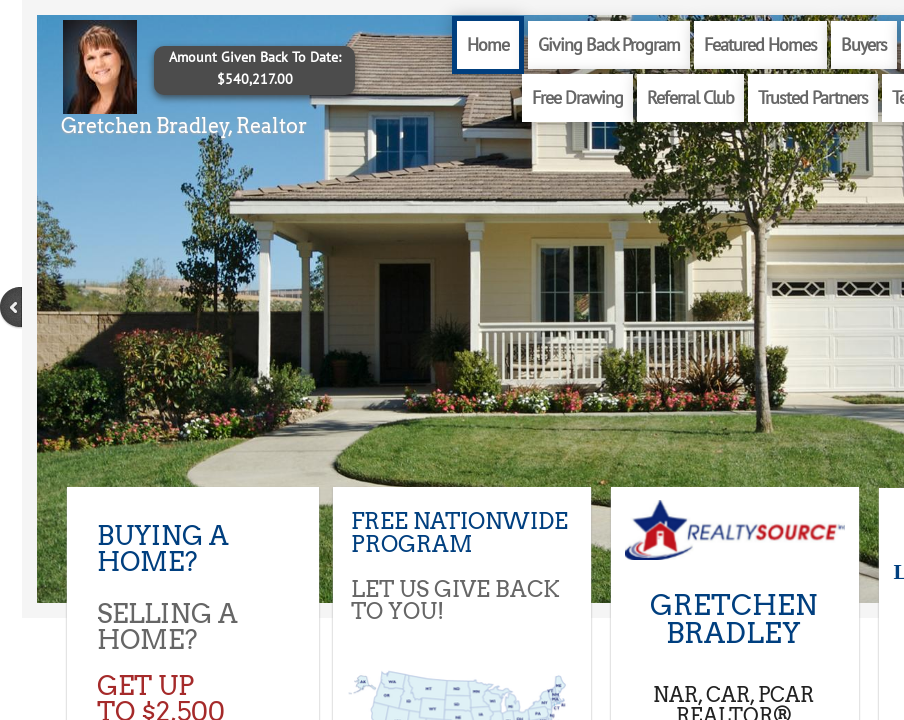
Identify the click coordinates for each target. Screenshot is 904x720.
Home (488, 44)
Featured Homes (760, 44)
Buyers (864, 44)
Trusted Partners (813, 97)
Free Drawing (577, 97)
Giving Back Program (609, 44)
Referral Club (690, 97)
